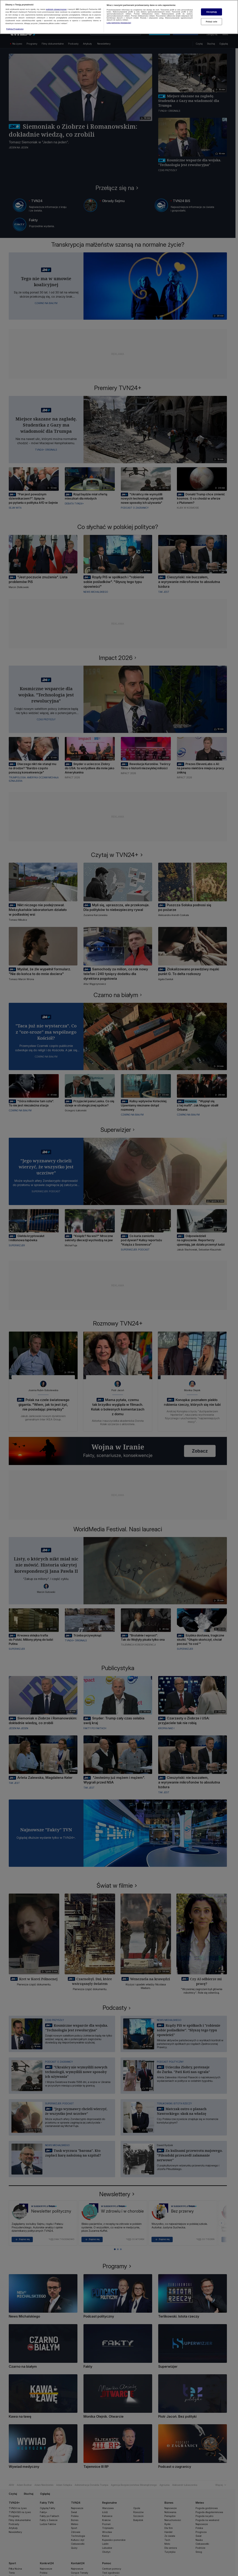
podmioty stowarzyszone (56, 9)
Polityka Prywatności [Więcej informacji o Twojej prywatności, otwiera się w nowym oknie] (15, 29)
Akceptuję (211, 12)
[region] (119, 17)
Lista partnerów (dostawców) (119, 23)
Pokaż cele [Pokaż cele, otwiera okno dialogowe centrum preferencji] (211, 21)
